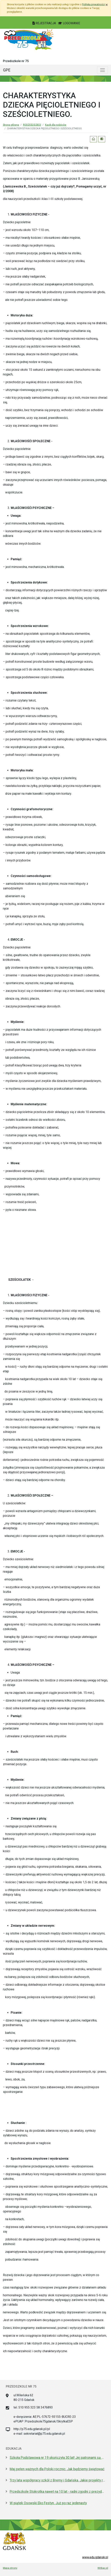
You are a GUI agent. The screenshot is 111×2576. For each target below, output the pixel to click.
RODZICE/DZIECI (32, 124)
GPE (6, 70)
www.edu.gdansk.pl (95, 2557)
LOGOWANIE (69, 23)
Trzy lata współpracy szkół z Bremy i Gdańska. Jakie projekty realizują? (57, 2480)
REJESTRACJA (44, 23)
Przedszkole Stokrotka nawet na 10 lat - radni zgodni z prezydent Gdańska (57, 2492)
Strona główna (11, 124)
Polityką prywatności (93, 4)
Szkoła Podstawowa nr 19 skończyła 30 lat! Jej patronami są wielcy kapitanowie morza (57, 2458)
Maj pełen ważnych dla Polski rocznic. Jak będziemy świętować (57, 2469)
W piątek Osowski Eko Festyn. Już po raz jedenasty (48, 2503)
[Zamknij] (106, 5)
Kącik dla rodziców (55, 124)
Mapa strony (10, 2567)
